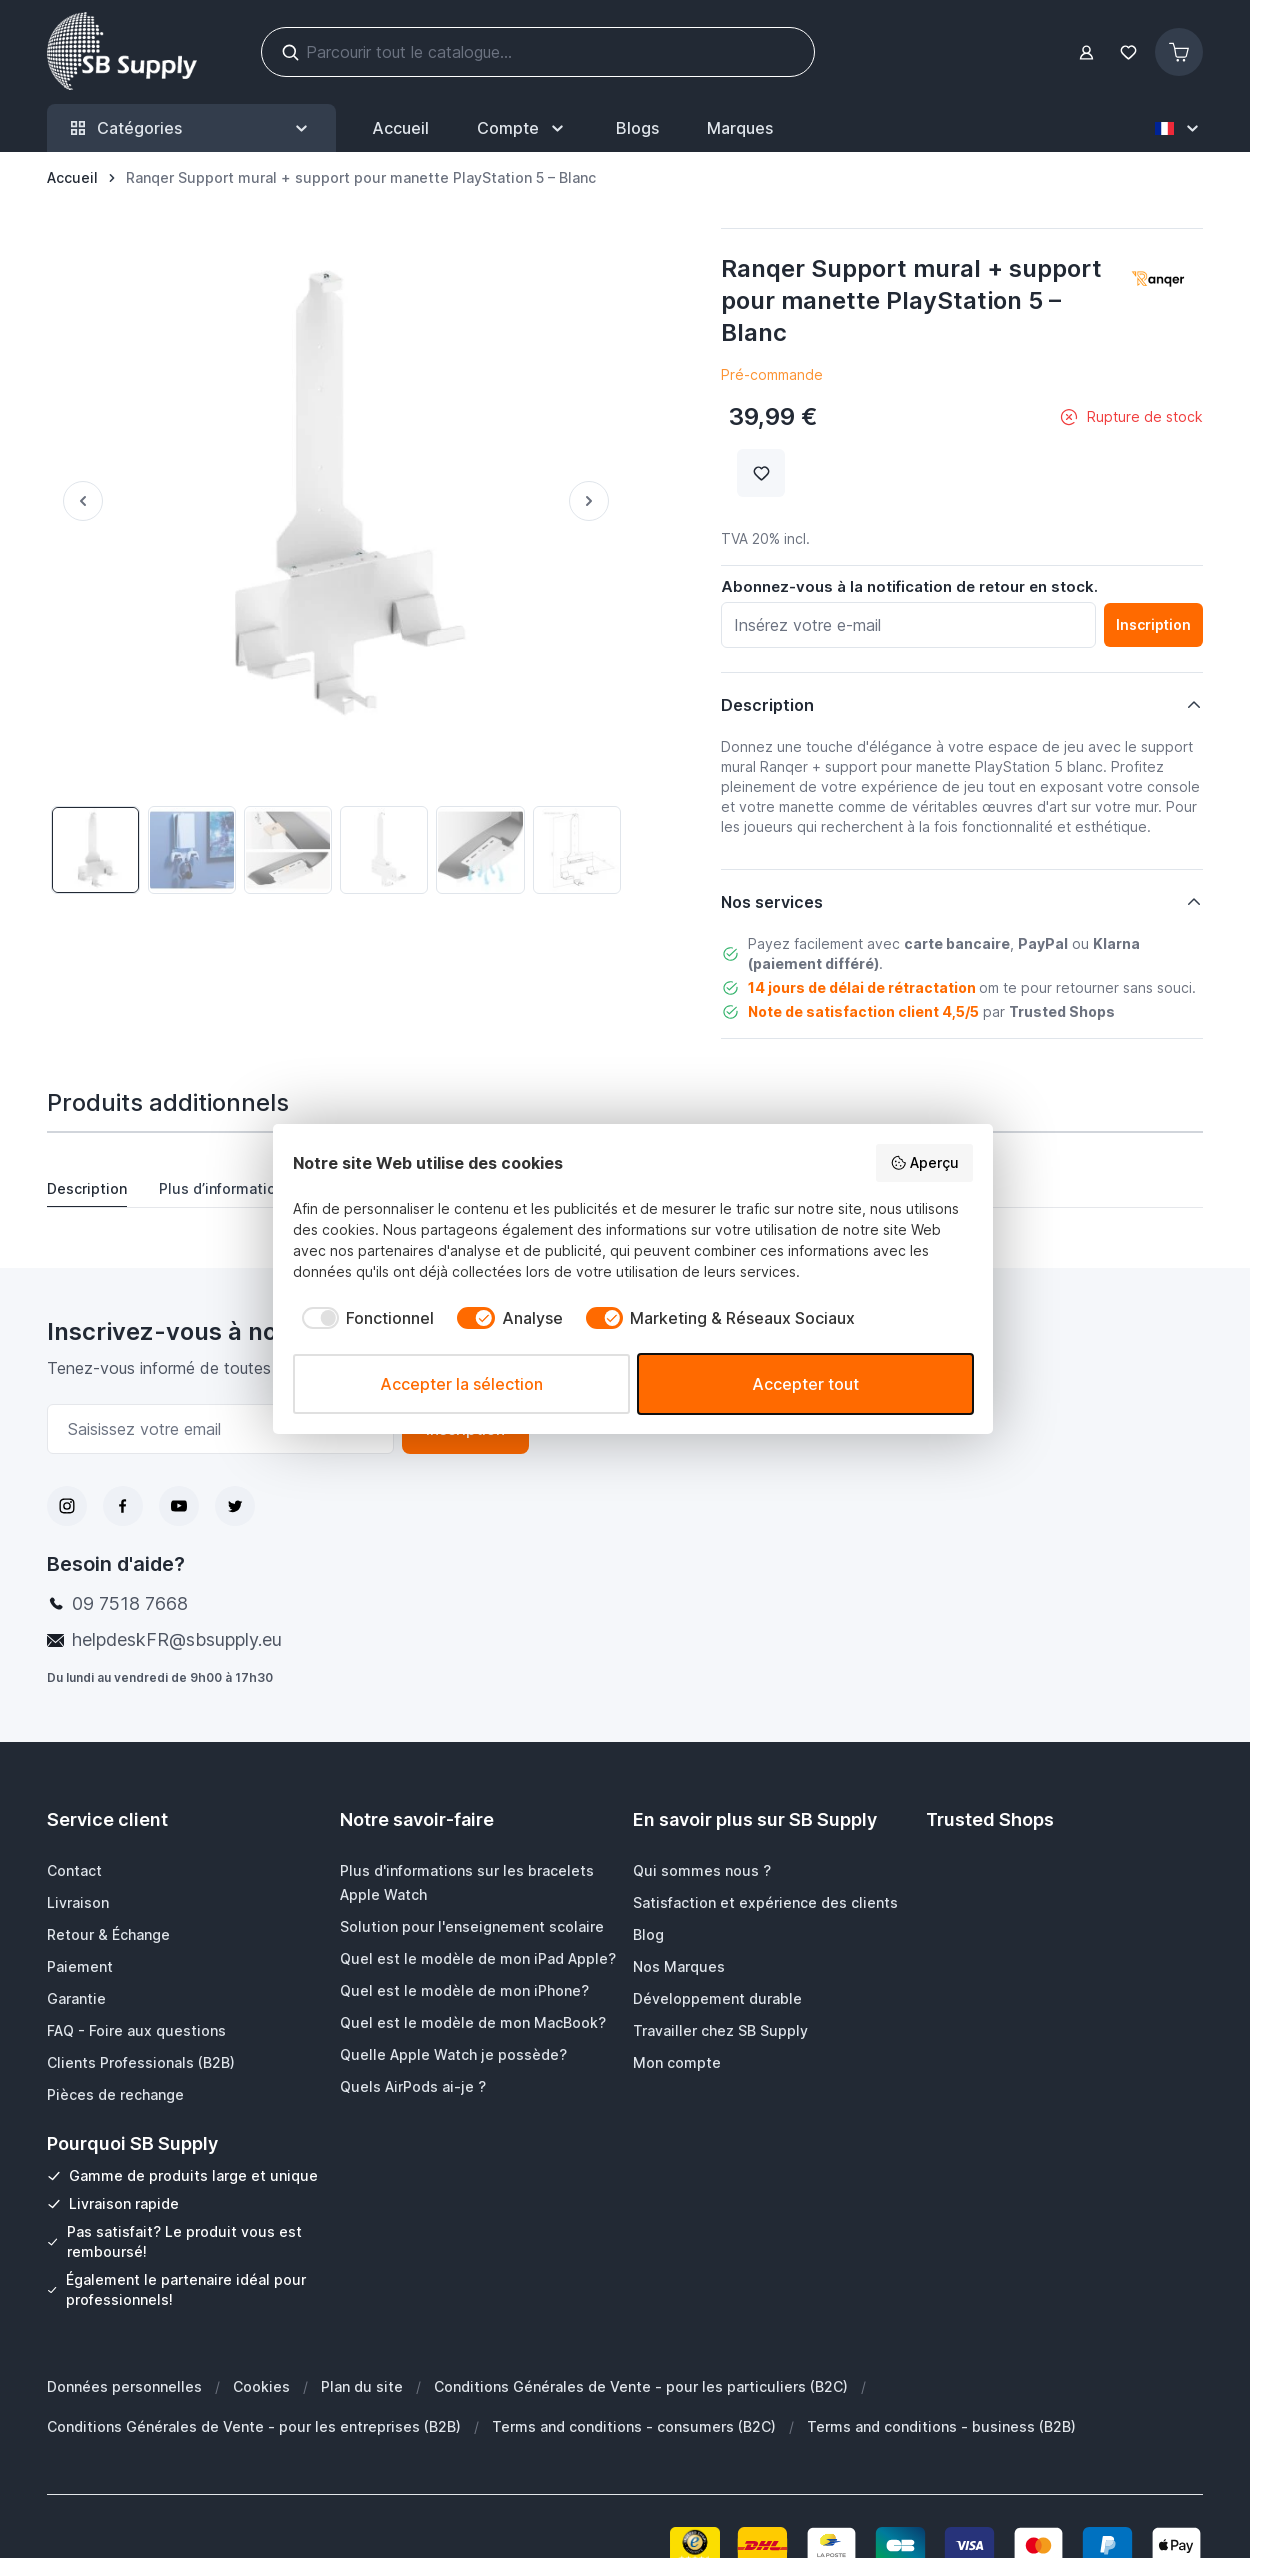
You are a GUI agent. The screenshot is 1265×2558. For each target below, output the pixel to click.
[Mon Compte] (522, 128)
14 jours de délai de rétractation (862, 987)
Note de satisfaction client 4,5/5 (863, 1011)
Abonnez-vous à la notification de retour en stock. (909, 586)
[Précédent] (75, 501)
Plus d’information (221, 1188)
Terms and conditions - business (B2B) (941, 2426)
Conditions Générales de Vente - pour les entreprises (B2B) (254, 2426)
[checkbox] (364, 1318)
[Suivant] (597, 501)
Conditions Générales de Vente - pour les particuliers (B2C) (641, 2386)
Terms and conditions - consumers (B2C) (634, 2426)
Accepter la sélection (461, 1384)
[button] (1158, 281)
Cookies (261, 2386)
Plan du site (362, 2386)
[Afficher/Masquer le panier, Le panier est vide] (1179, 52)
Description (87, 1188)
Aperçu (924, 1163)
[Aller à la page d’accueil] (72, 178)
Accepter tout (805, 1384)
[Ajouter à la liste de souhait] (761, 473)
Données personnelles (124, 2386)
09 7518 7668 (130, 1603)
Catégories (191, 128)
